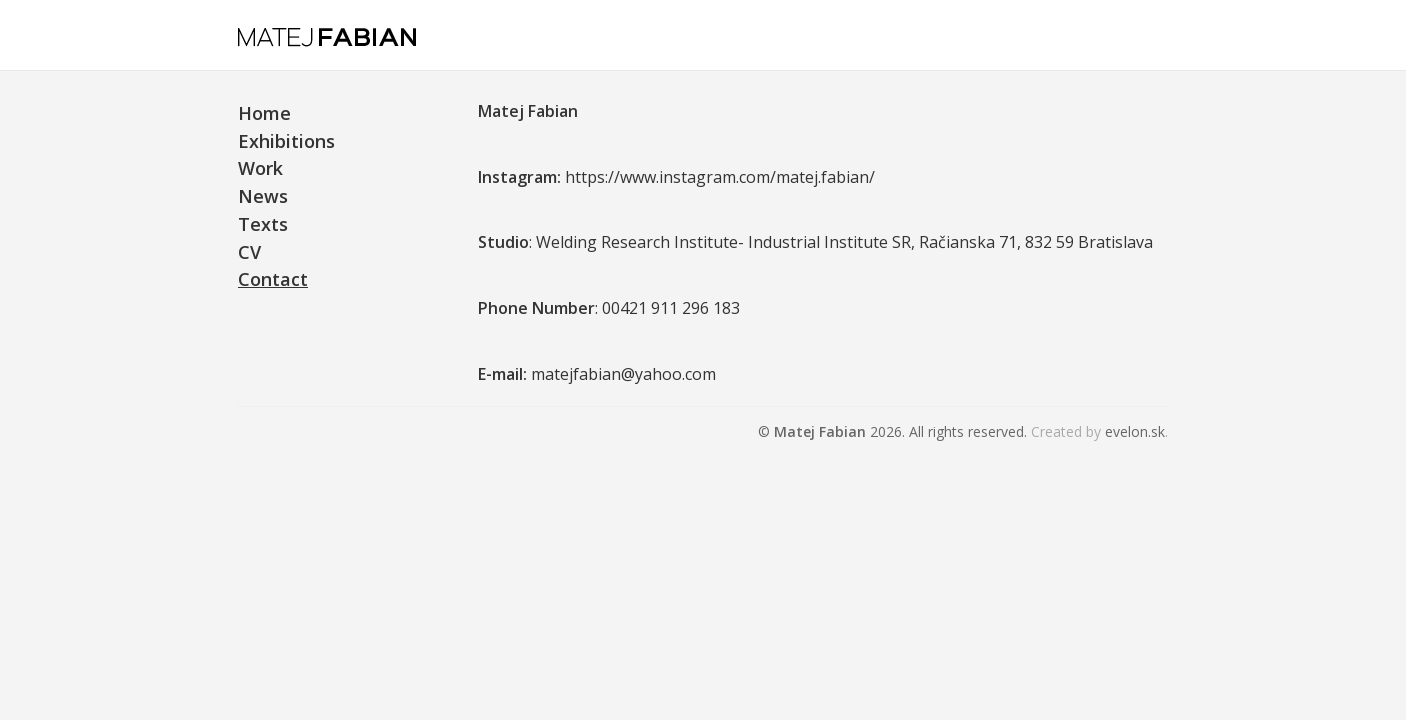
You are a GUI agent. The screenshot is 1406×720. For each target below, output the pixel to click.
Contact (273, 279)
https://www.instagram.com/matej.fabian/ (720, 177)
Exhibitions (286, 141)
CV (249, 252)
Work (260, 168)
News (263, 196)
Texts (263, 224)
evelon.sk (1135, 431)
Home (264, 113)
